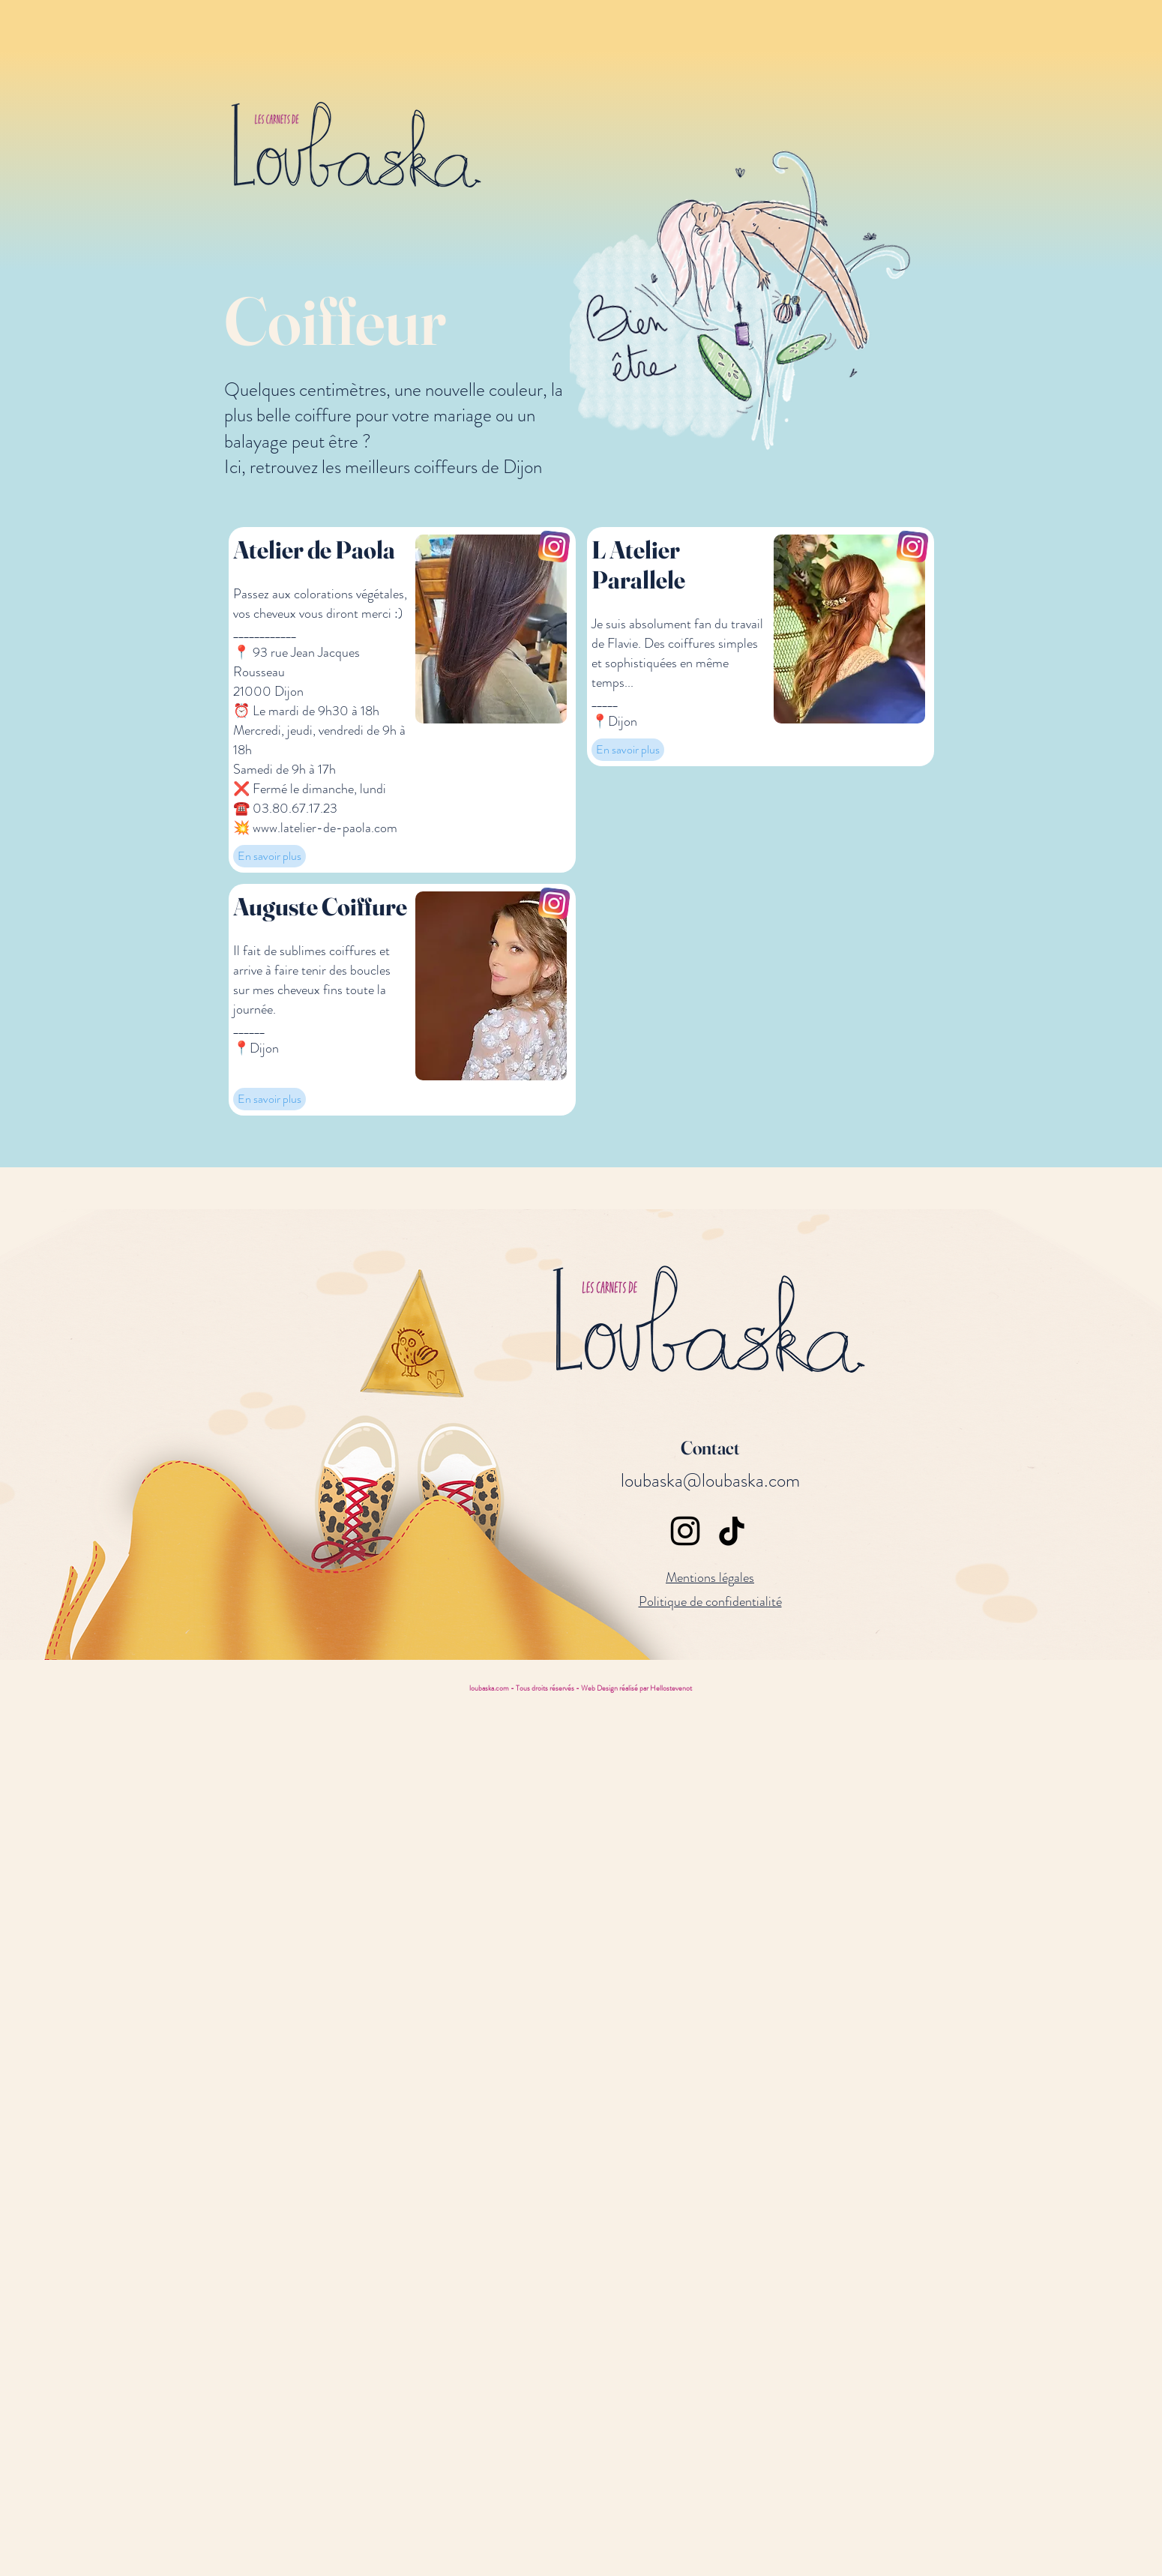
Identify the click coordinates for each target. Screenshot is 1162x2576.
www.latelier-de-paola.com (325, 827)
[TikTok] (731, 1530)
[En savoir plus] (269, 856)
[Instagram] (685, 1530)
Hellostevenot (671, 1688)
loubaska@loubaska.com (710, 1480)
